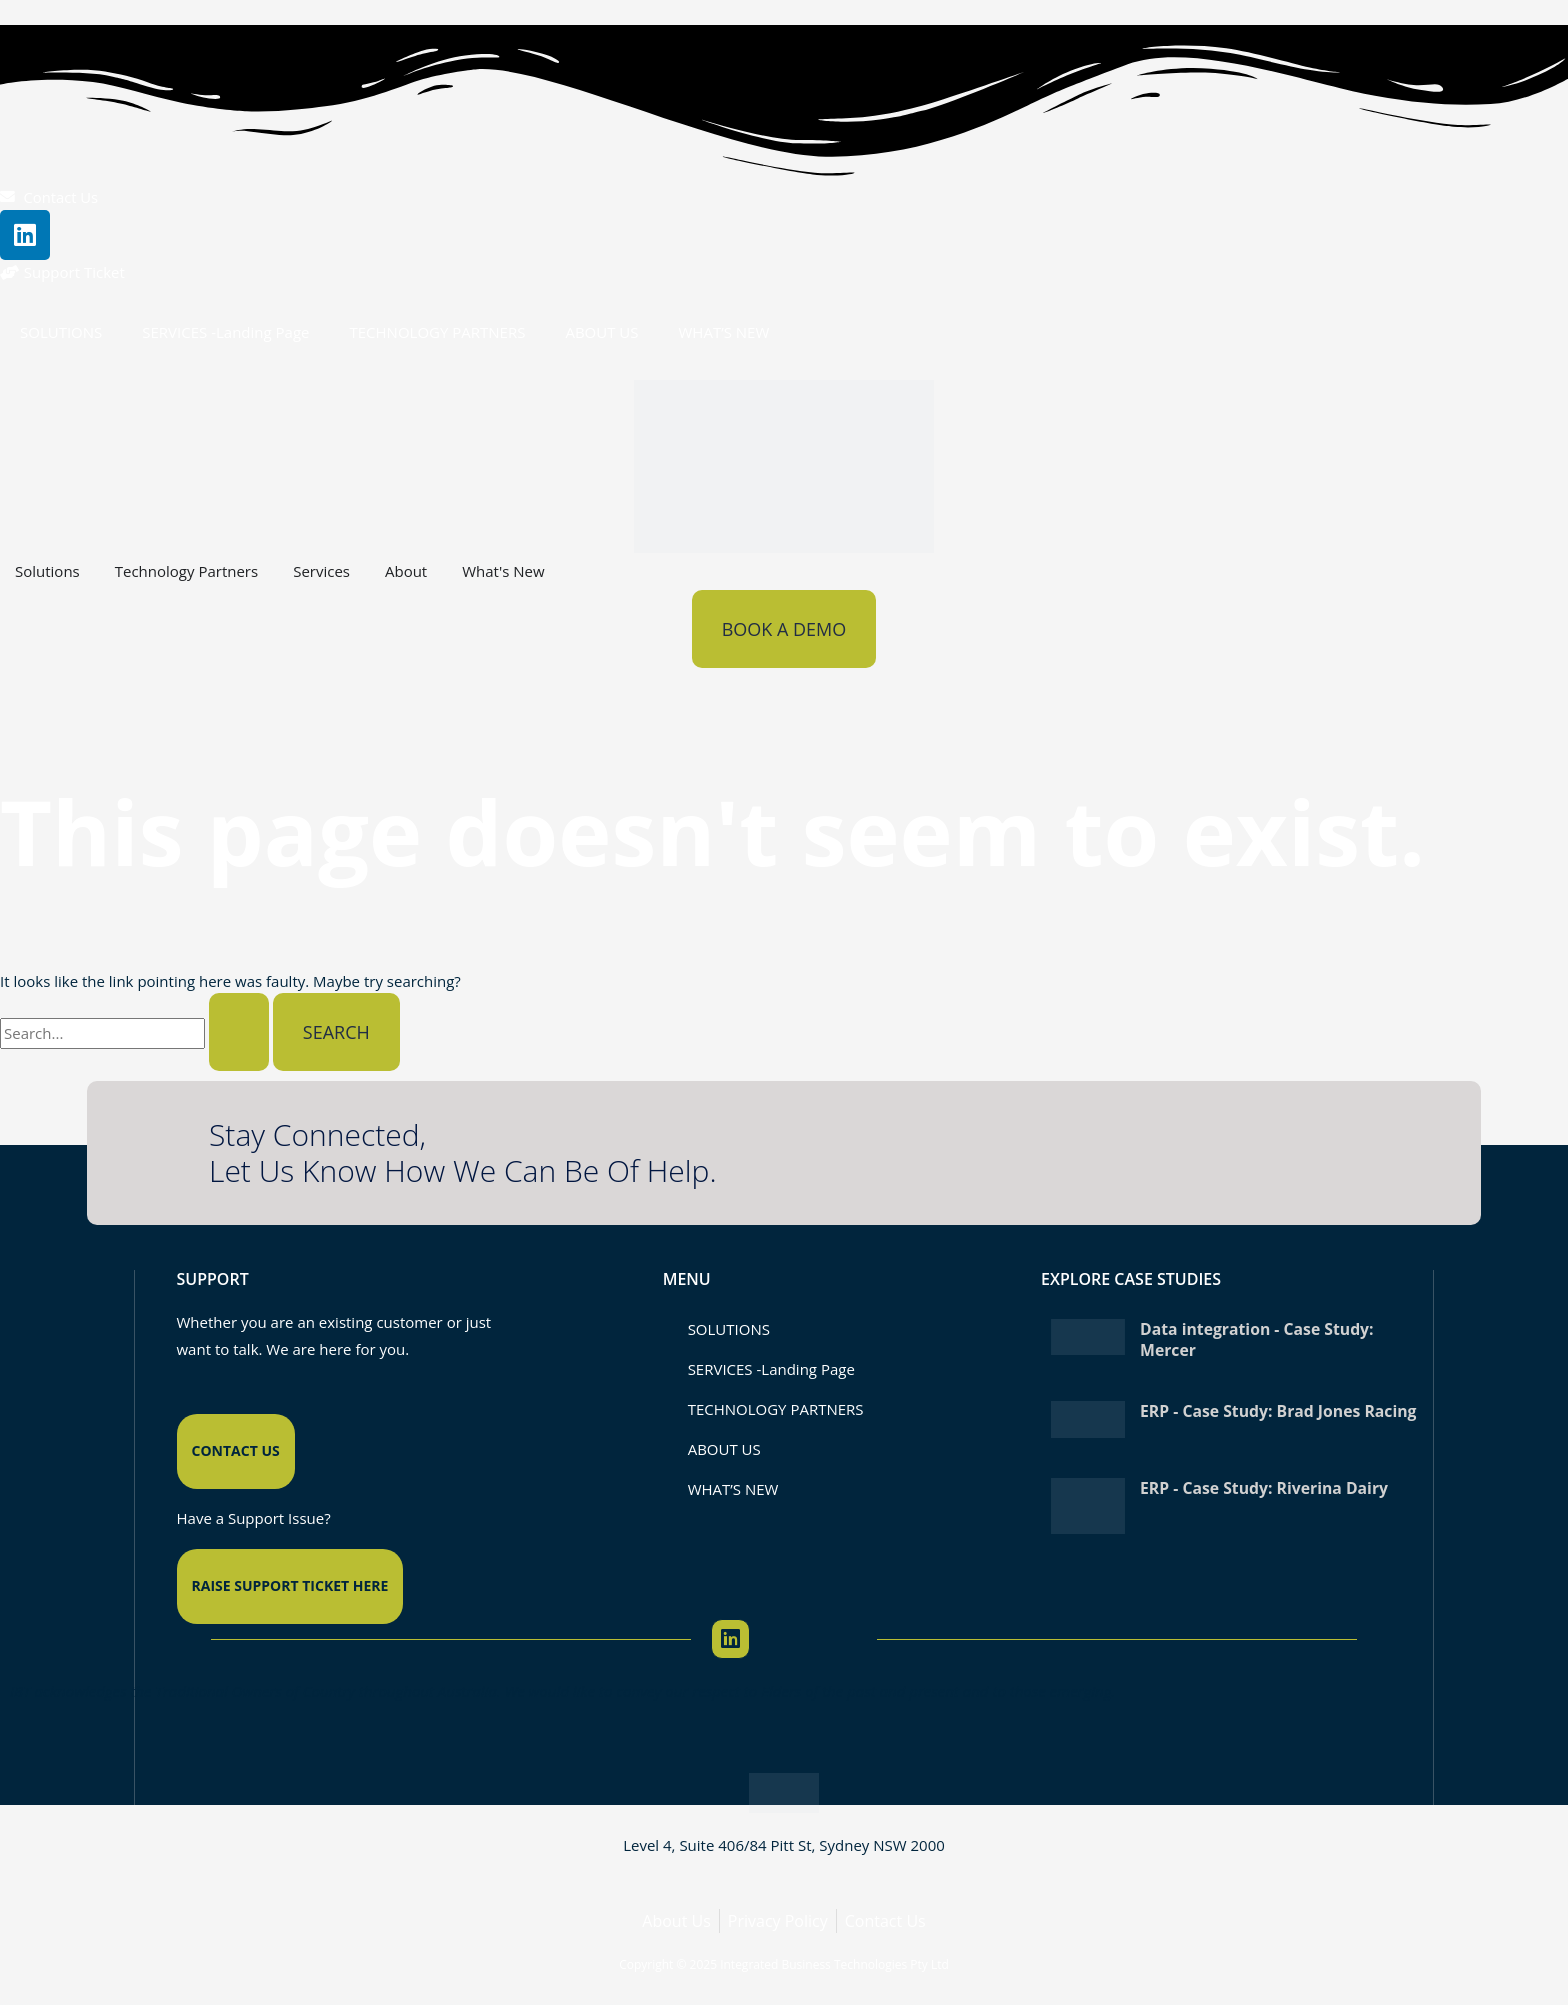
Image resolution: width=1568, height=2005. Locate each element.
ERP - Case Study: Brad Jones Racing (1252, 1420)
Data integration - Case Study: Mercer (1258, 1340)
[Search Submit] (239, 1033)
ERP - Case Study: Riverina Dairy (1266, 1490)
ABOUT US (601, 333)
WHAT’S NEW (724, 333)
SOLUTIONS (61, 333)
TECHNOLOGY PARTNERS (437, 333)
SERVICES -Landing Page (225, 333)
